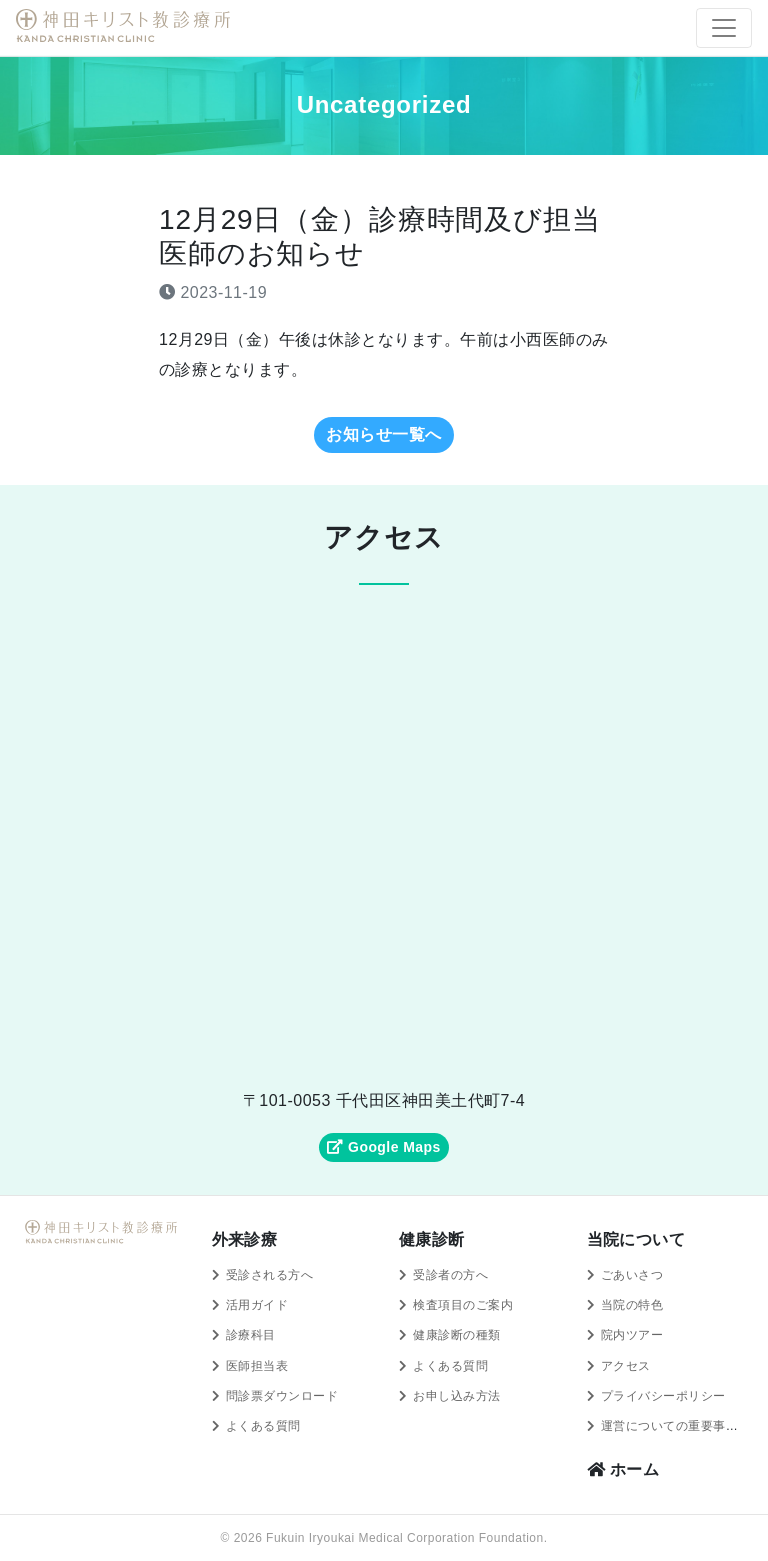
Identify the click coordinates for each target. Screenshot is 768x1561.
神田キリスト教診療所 (126, 26)
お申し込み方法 (456, 1396)
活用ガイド (257, 1305)
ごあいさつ (632, 1275)
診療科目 (251, 1335)
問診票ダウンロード (282, 1396)
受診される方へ (269, 1275)
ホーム (623, 1469)
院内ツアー (632, 1335)
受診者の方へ (450, 1275)
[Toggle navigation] (724, 28)
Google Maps (383, 1147)
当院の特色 (632, 1305)
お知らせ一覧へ (383, 434)
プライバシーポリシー (663, 1396)
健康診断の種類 (456, 1335)
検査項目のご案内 (463, 1305)
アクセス (626, 1366)
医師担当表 (257, 1366)
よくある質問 (263, 1426)
